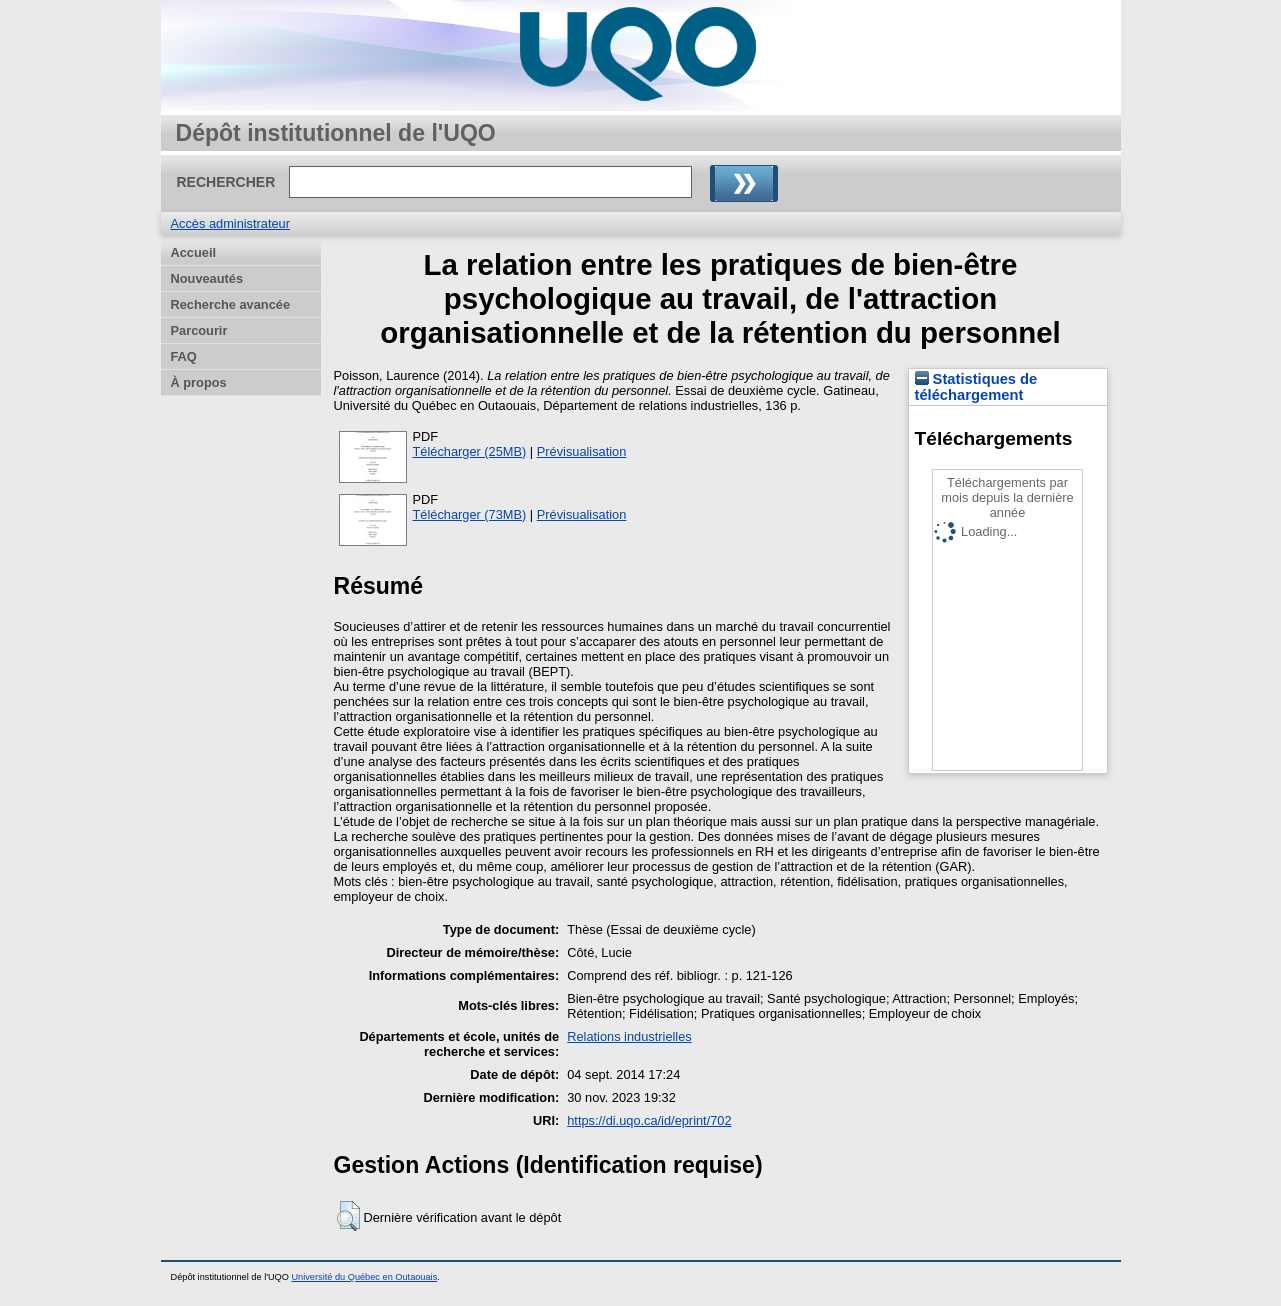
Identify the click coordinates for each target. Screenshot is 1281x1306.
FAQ (184, 356)
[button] (348, 1216)
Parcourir (199, 330)
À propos (199, 382)
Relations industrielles (629, 1036)
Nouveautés (207, 278)
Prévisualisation (582, 451)
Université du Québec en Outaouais (364, 1277)
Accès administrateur (230, 223)
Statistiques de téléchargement (976, 387)
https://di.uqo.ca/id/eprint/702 (649, 1120)
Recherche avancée (231, 304)
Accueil (194, 252)
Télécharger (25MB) (470, 451)
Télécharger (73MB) (470, 514)
